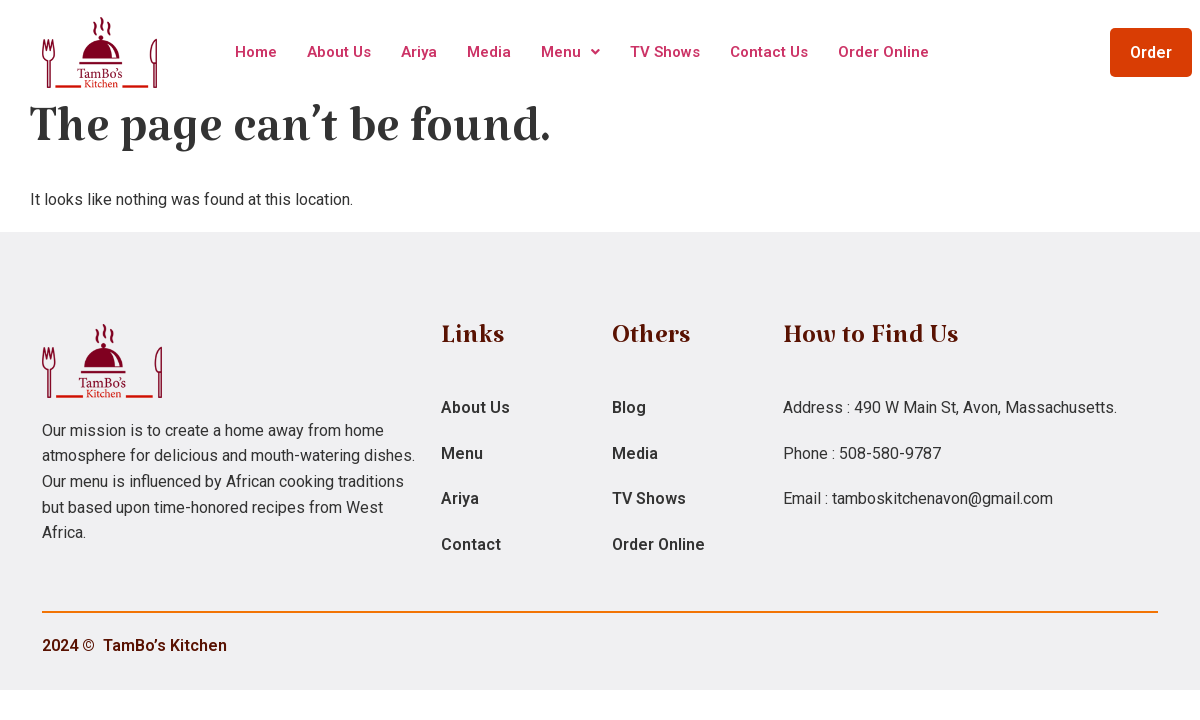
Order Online (883, 52)
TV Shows (665, 52)
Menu (570, 52)
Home (256, 52)
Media (489, 52)
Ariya (419, 52)
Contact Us (769, 52)
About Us (339, 52)
